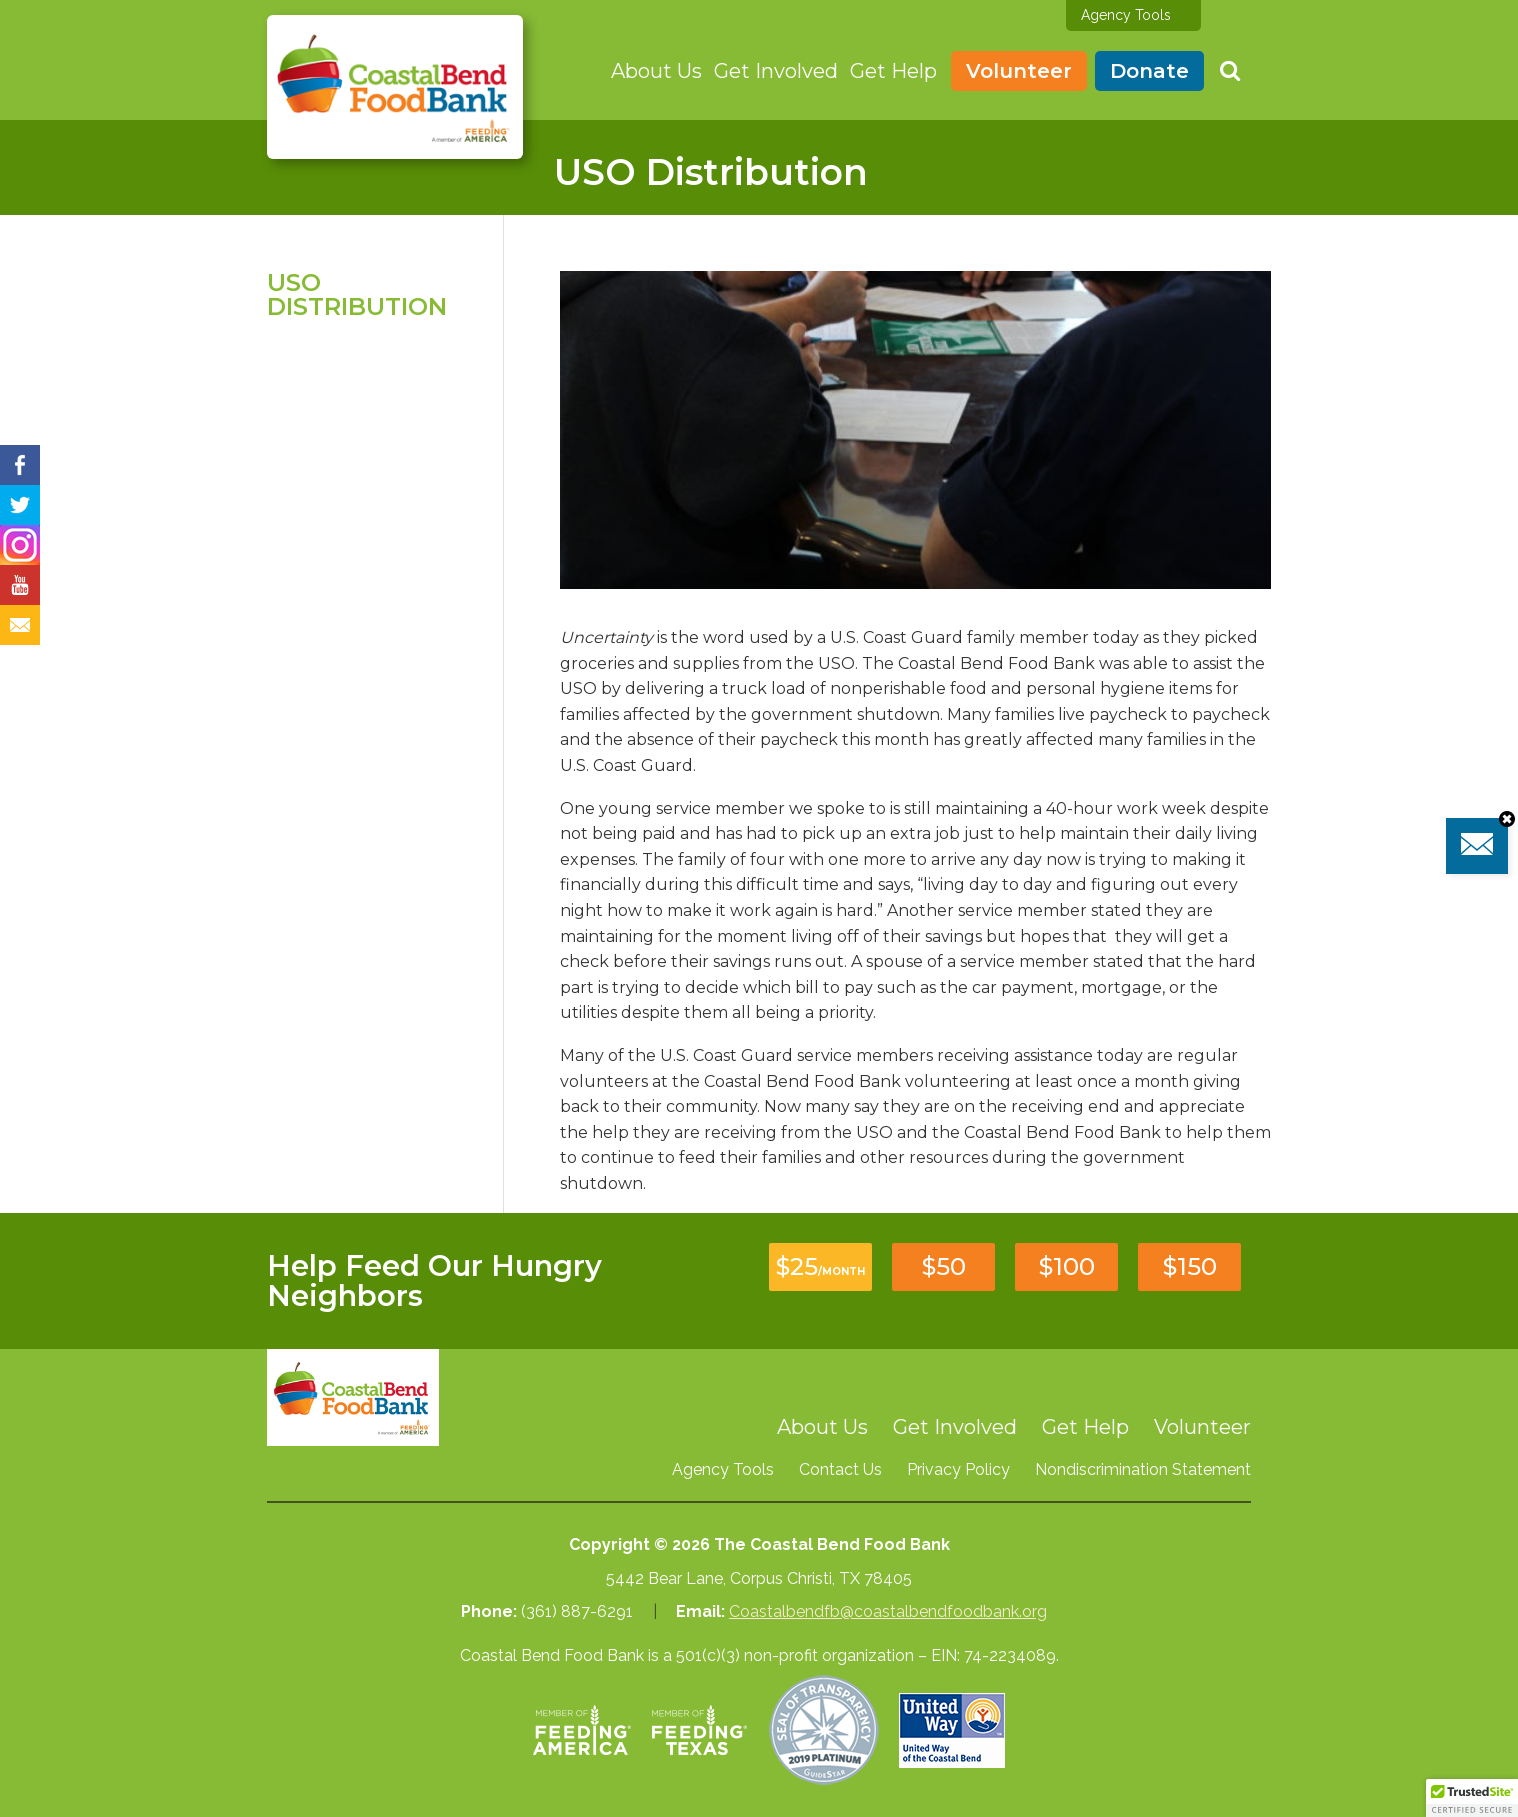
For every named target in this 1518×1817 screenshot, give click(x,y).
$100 (1067, 1266)
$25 (820, 1266)
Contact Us (840, 1469)
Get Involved (776, 71)
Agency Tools (1126, 15)
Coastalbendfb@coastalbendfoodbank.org (888, 1611)
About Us (656, 71)
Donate (1149, 71)
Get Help (893, 71)
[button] (1472, 1798)
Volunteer (1019, 71)
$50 (944, 1266)
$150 (1190, 1266)
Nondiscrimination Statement (1143, 1469)
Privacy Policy (958, 1469)
